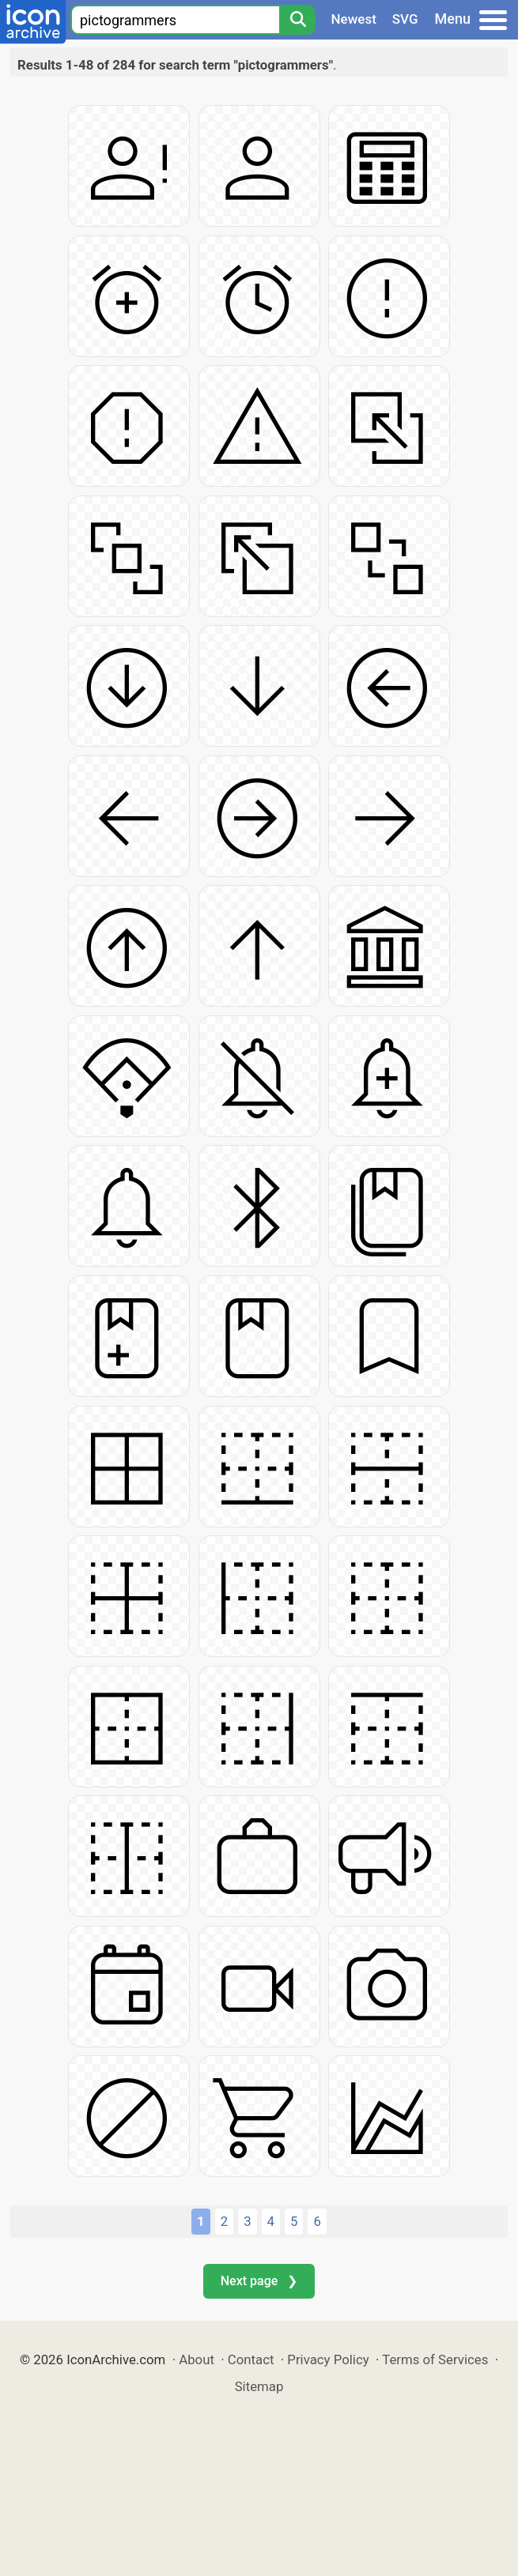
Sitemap (259, 2386)
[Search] (297, 20)
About (196, 2359)
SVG (405, 19)
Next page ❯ (259, 2280)
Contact (251, 2359)
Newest (353, 19)
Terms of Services (435, 2359)
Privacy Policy (328, 2359)
